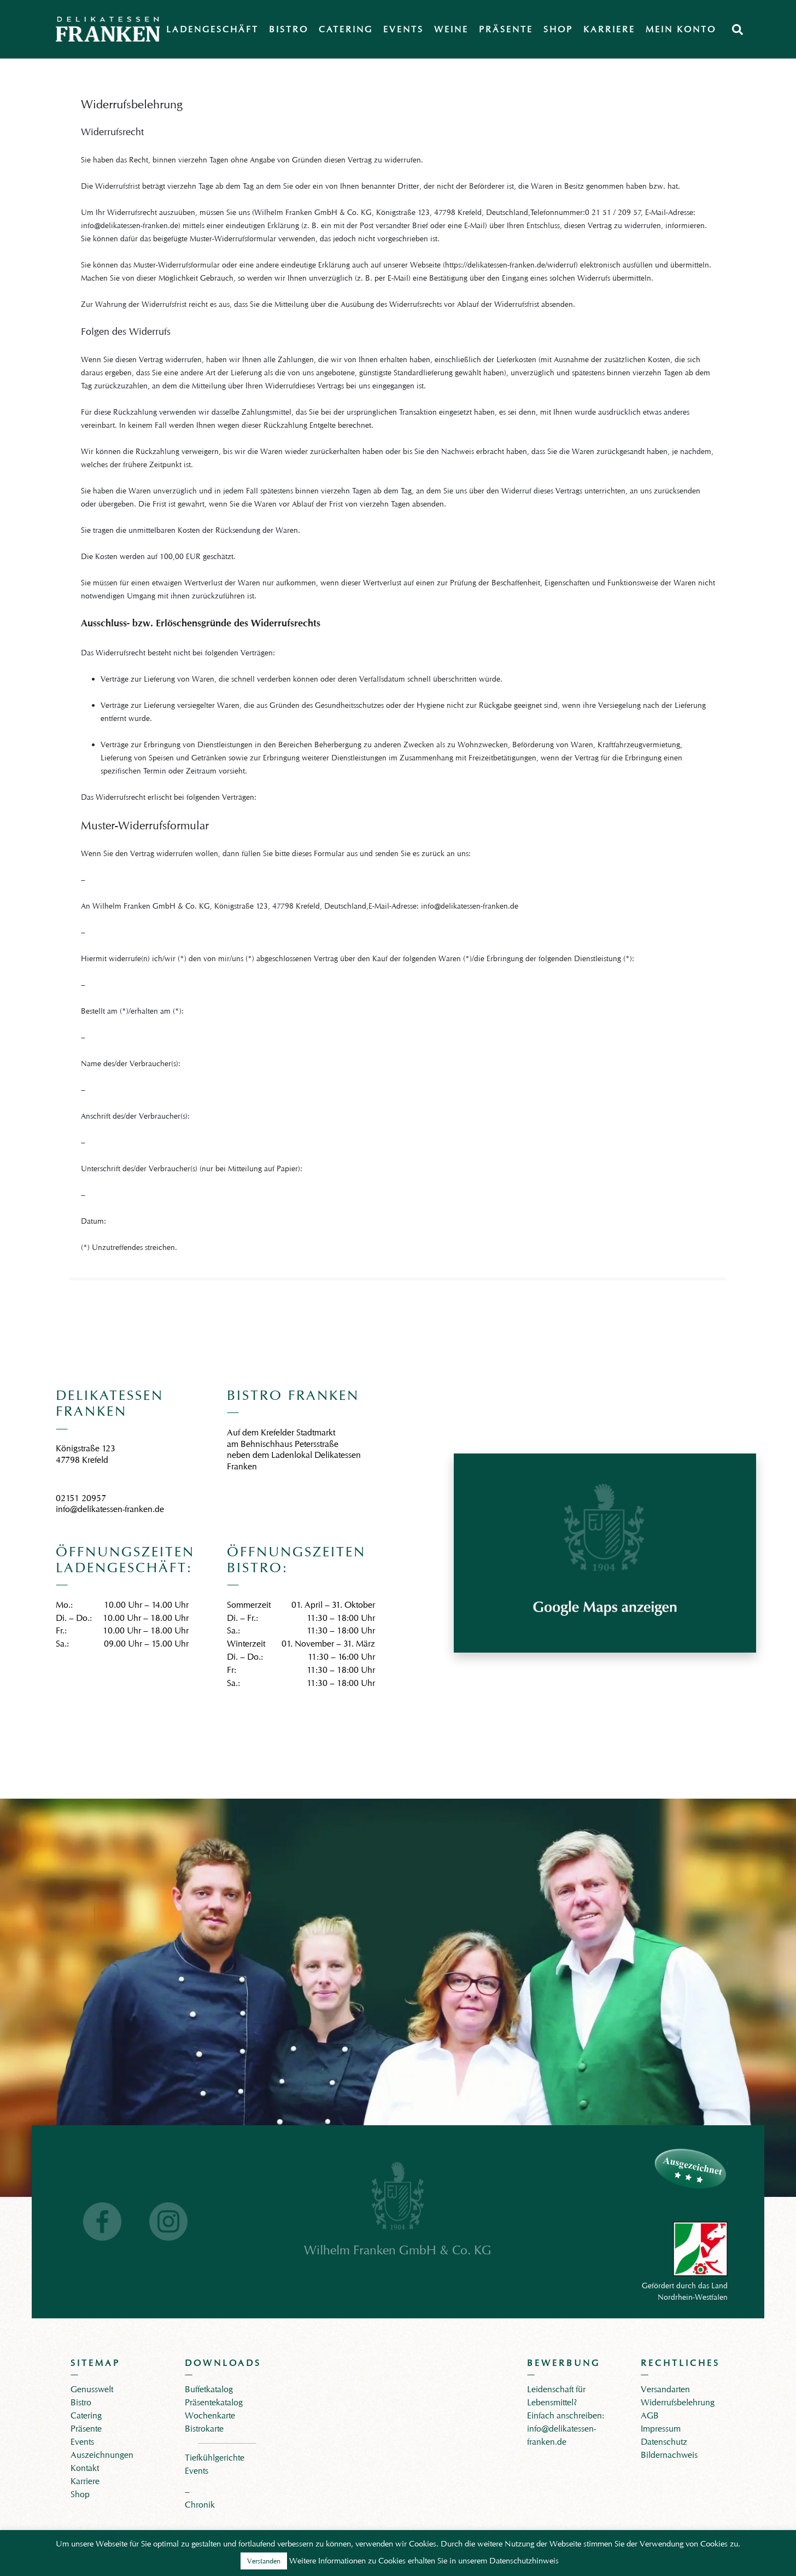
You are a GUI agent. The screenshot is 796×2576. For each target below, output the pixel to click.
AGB (650, 2415)
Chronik (200, 2504)
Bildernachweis (669, 2455)
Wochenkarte (210, 2415)
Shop (558, 29)
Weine (451, 29)
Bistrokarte (204, 2428)
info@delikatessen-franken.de (110, 1509)
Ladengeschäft (212, 29)
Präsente (506, 29)
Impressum (661, 2428)
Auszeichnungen (102, 2455)
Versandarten (665, 2389)
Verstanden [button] (263, 2560)
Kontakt (85, 2468)
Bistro (288, 29)
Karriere (609, 29)
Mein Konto (681, 29)
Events (403, 29)
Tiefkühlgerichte (214, 2457)
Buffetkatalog (209, 2389)
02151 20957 (81, 1498)
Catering (346, 29)
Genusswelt (92, 2389)
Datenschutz (664, 2442)
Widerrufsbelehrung (678, 2402)
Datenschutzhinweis (524, 2561)
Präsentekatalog (214, 2402)
